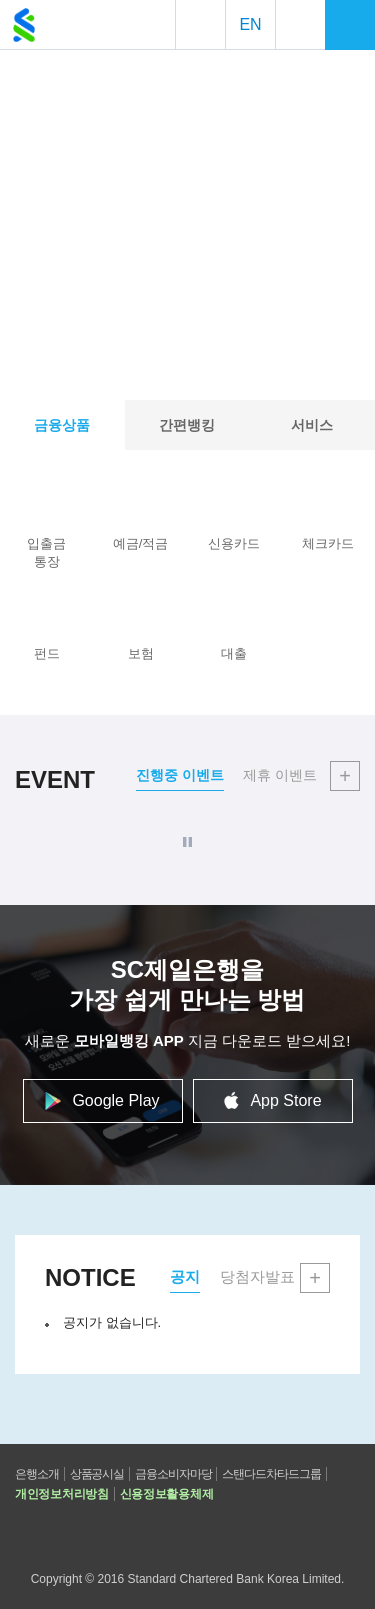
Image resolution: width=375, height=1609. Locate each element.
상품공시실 (97, 1474)
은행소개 (37, 1474)
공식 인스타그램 (234, 1534)
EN (250, 24)
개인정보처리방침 (62, 1494)
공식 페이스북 (190, 1534)
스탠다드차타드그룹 (271, 1474)
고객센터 (103, 1534)
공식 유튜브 (146, 1534)
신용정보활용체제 (167, 1494)
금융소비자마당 (173, 1474)
